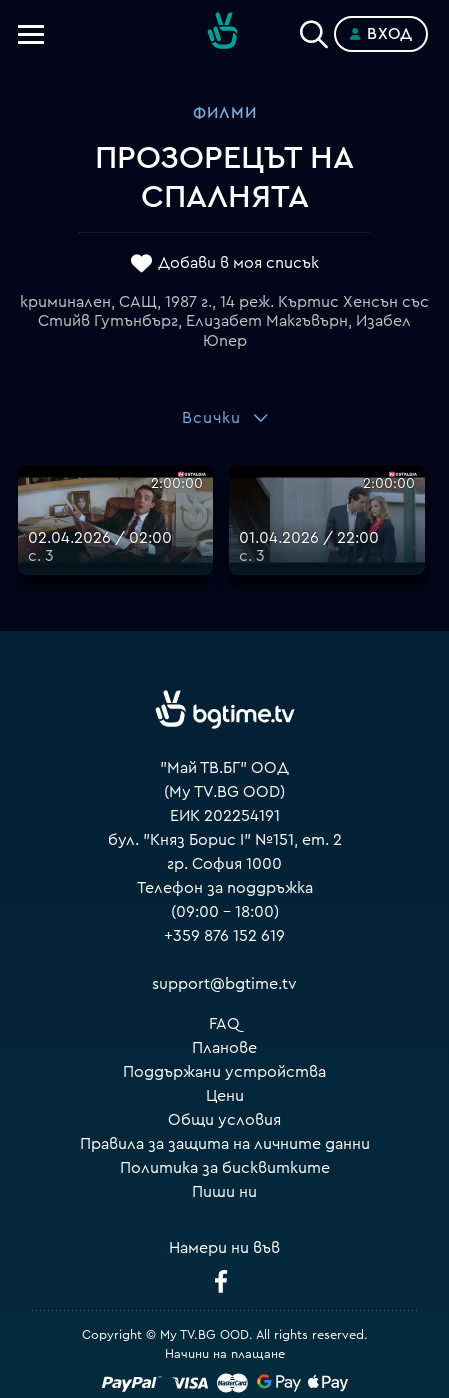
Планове (224, 1048)
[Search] (314, 30)
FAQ (224, 1024)
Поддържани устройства (224, 1072)
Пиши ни (224, 1192)
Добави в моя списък (238, 263)
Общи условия (224, 1120)
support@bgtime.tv (224, 984)
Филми (225, 113)
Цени (225, 1096)
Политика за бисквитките (225, 1168)
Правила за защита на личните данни (225, 1144)
